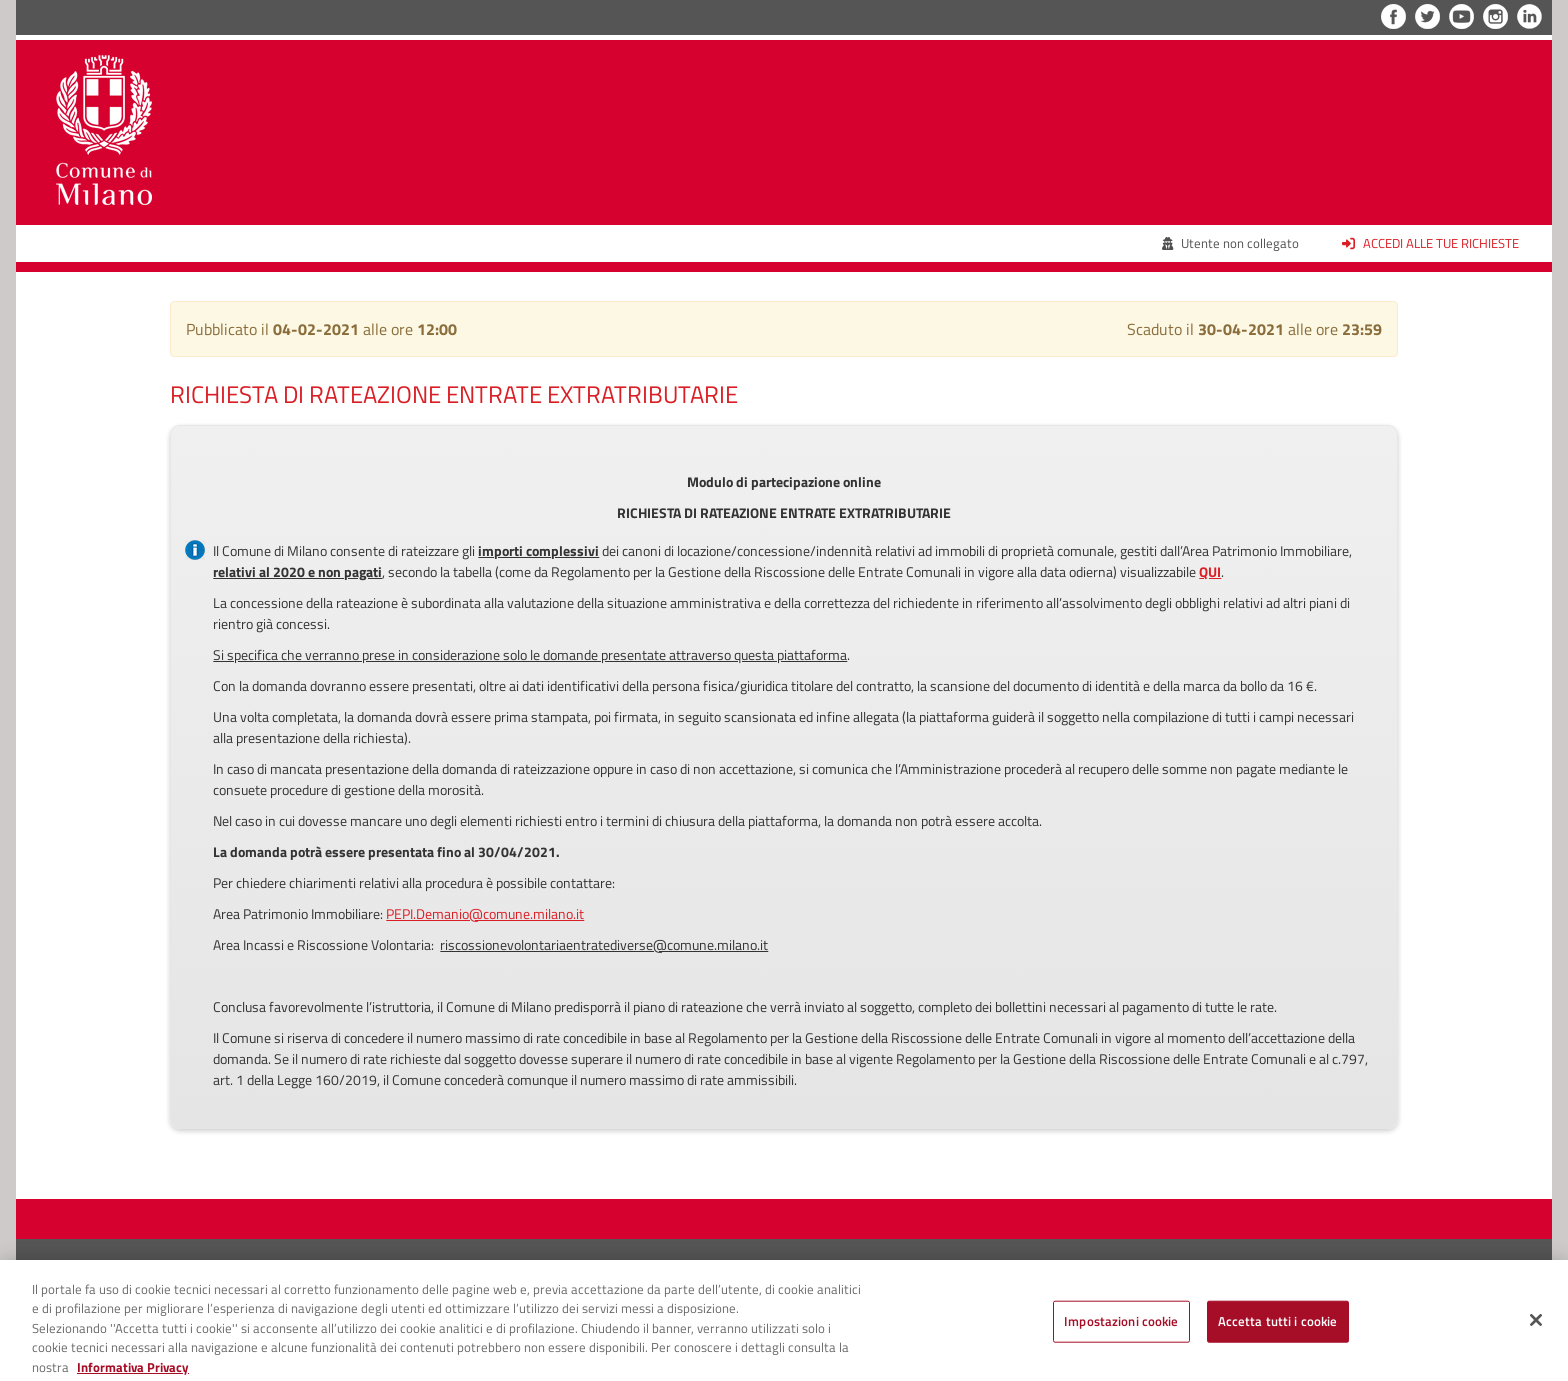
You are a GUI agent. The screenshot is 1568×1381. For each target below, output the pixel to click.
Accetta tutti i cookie (1278, 1325)
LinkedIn (1529, 16)
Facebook (1393, 16)
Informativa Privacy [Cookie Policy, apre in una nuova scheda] (133, 1371)
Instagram (1495, 16)
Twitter (1427, 16)
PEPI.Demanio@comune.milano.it (485, 913)
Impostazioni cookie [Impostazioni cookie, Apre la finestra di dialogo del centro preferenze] (1121, 1325)
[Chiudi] (1536, 1325)
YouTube (1461, 16)
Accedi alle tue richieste (1430, 243)
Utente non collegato (1231, 243)
